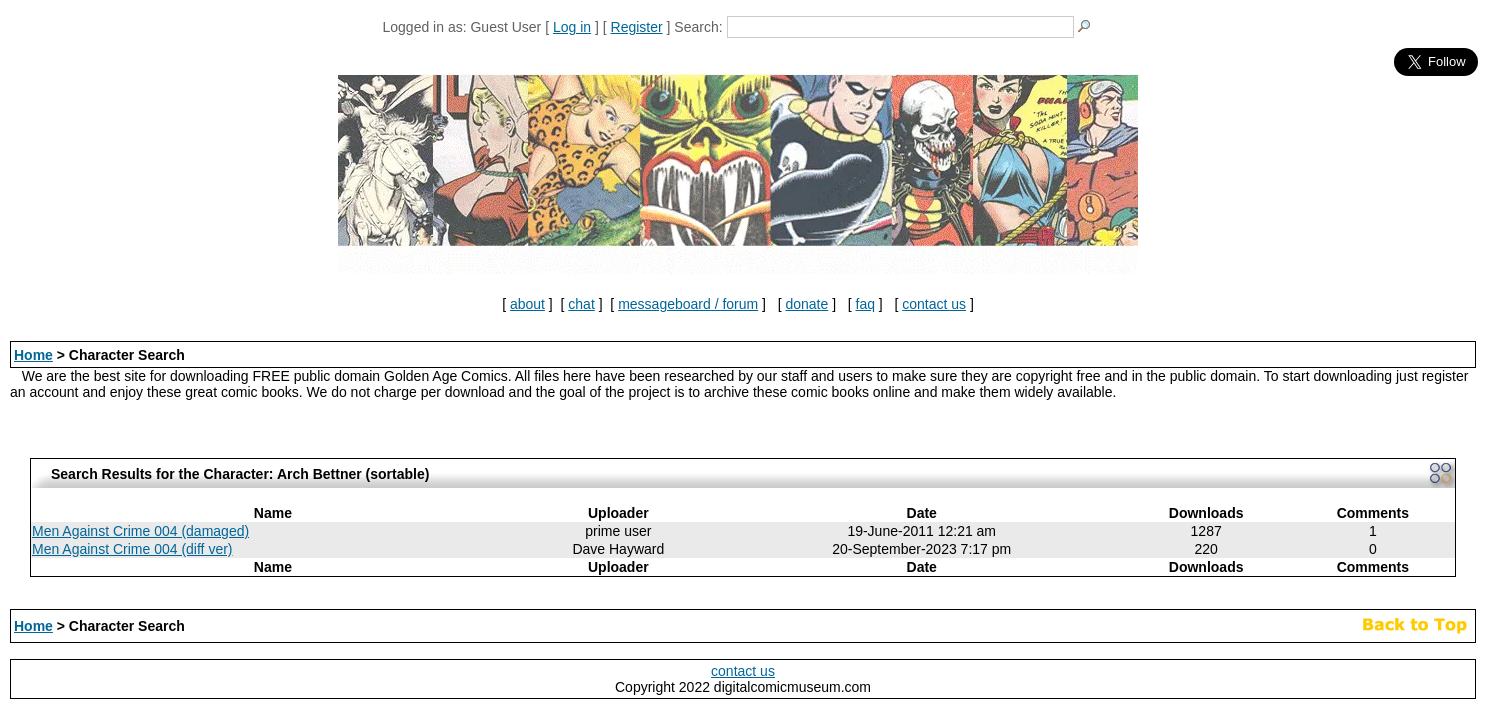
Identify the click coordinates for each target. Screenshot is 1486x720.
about (527, 304)
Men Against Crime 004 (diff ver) (132, 549)
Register (637, 27)
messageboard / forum (688, 304)
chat (581, 304)
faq (865, 304)
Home (33, 355)
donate (806, 304)
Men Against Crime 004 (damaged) (140, 531)
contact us (934, 304)
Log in (572, 27)
